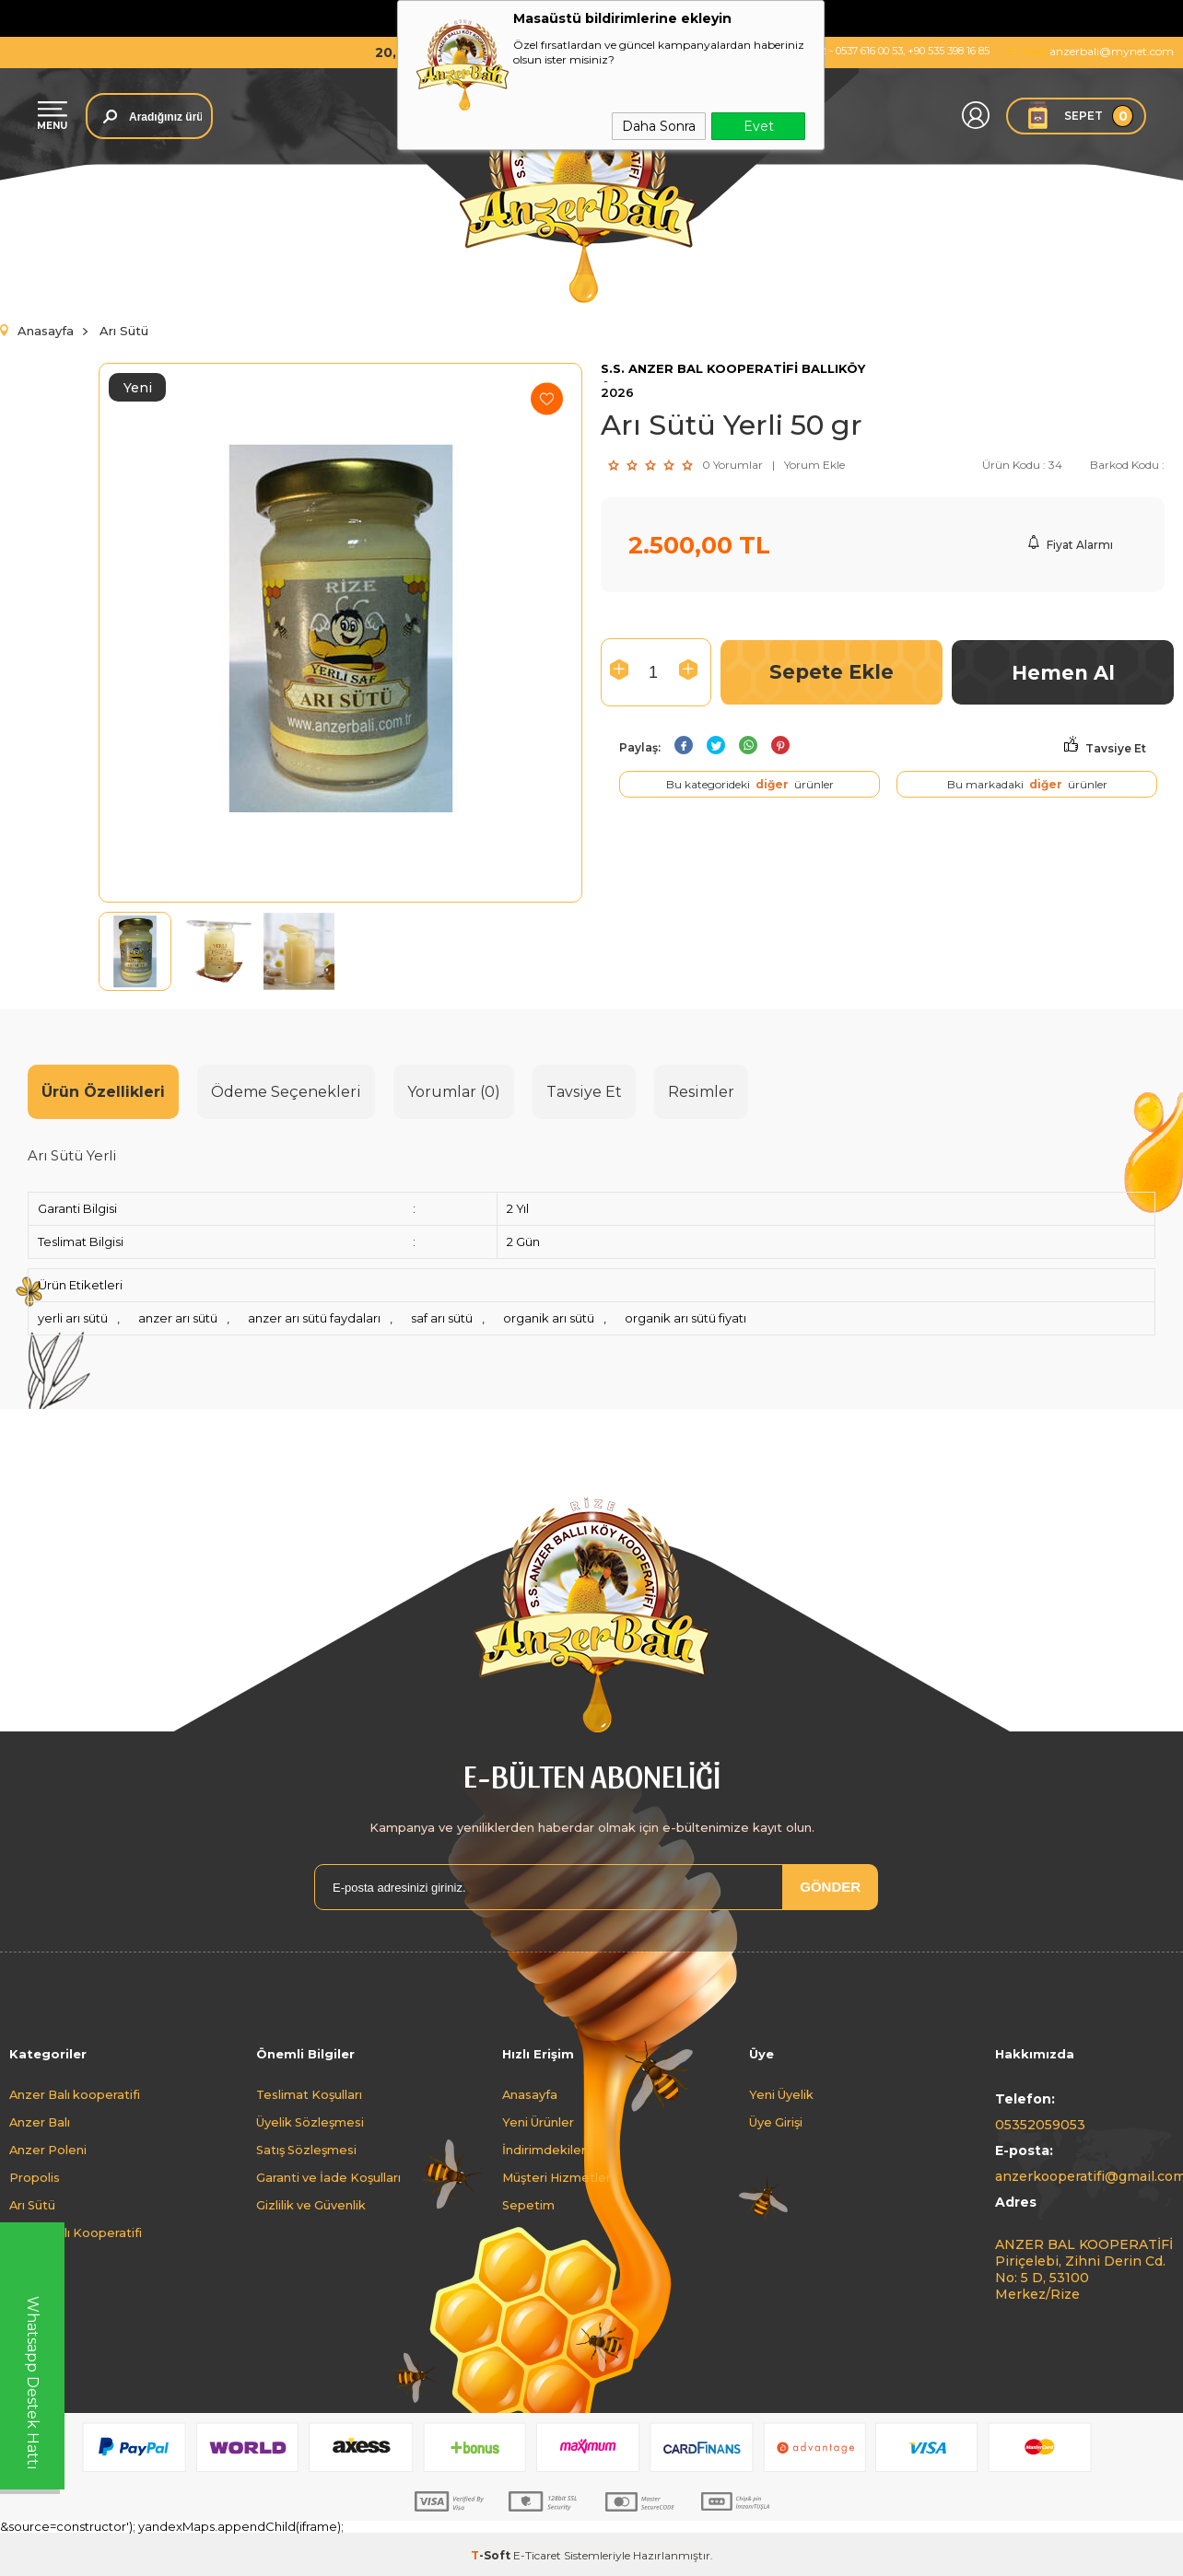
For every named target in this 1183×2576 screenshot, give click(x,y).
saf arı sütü (442, 1318)
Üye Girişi (775, 2122)
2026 (617, 393)
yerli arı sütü (73, 1318)
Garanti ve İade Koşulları (328, 2178)
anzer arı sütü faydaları (314, 1318)
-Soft (492, 2555)
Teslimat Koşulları (309, 2095)
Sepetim (528, 2205)
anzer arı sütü (177, 1318)
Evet (759, 126)
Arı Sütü (32, 2205)
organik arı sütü (548, 1318)
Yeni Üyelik (781, 2095)
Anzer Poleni (48, 2150)
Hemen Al (1063, 672)
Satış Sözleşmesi (306, 2150)
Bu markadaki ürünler (1027, 784)
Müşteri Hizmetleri (558, 2178)
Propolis (34, 2178)
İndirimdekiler (544, 2150)
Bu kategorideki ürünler (750, 784)
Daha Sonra (659, 126)
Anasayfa (529, 2095)
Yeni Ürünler (538, 2122)
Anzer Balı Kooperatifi (75, 2233)
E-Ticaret (537, 2555)
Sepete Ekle (831, 671)
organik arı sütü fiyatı (685, 1318)
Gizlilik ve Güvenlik (311, 2205)
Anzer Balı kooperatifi (74, 2095)
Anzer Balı (39, 2122)
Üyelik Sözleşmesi (310, 2122)
